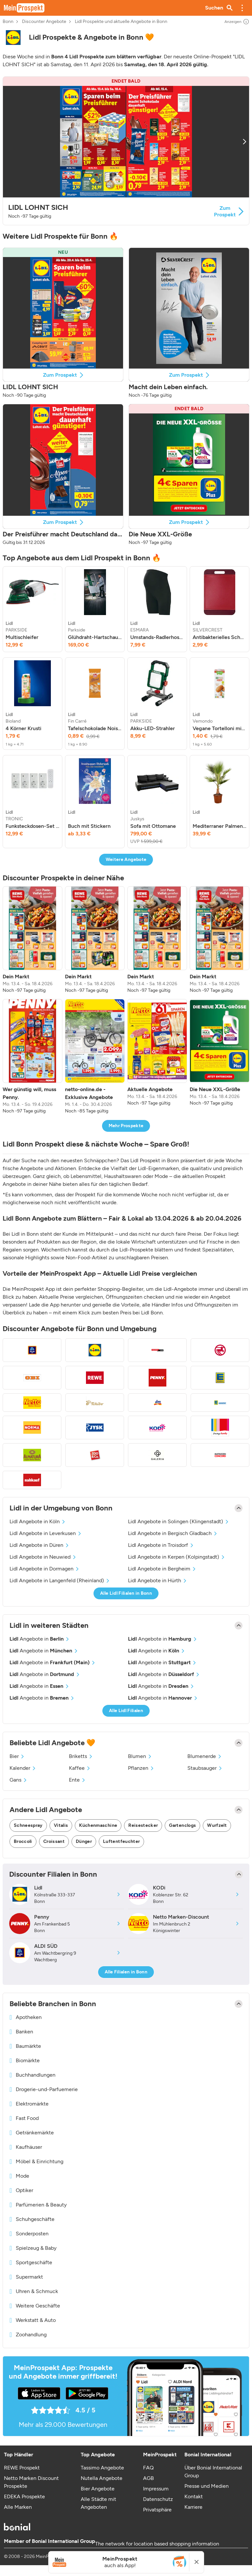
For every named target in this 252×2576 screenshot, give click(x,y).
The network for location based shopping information (157, 2544)
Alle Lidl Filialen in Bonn (126, 1593)
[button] (242, 8)
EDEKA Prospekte (24, 2496)
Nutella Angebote (101, 2478)
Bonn (8, 21)
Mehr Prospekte (126, 1125)
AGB (148, 2478)
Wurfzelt (217, 1825)
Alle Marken (18, 2507)
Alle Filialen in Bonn (126, 1972)
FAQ (148, 2468)
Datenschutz (158, 2499)
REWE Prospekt (22, 2468)
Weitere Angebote (126, 859)
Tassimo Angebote (102, 2468)
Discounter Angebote (44, 21)
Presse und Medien (206, 2486)
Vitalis (61, 1825)
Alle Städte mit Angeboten (98, 2503)
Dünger (84, 1841)
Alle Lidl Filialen (126, 1710)
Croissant (54, 1841)
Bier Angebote (98, 2489)
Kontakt (193, 2496)
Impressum (156, 2489)
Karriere (193, 2507)
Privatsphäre (157, 2509)
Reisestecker (143, 1825)
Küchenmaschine (98, 1825)
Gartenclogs (182, 1825)
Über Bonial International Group (213, 2472)
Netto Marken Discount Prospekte (31, 2482)
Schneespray (28, 1825)
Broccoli (23, 1841)
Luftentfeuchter (121, 1841)
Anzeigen (236, 21)
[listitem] (32, 609)
